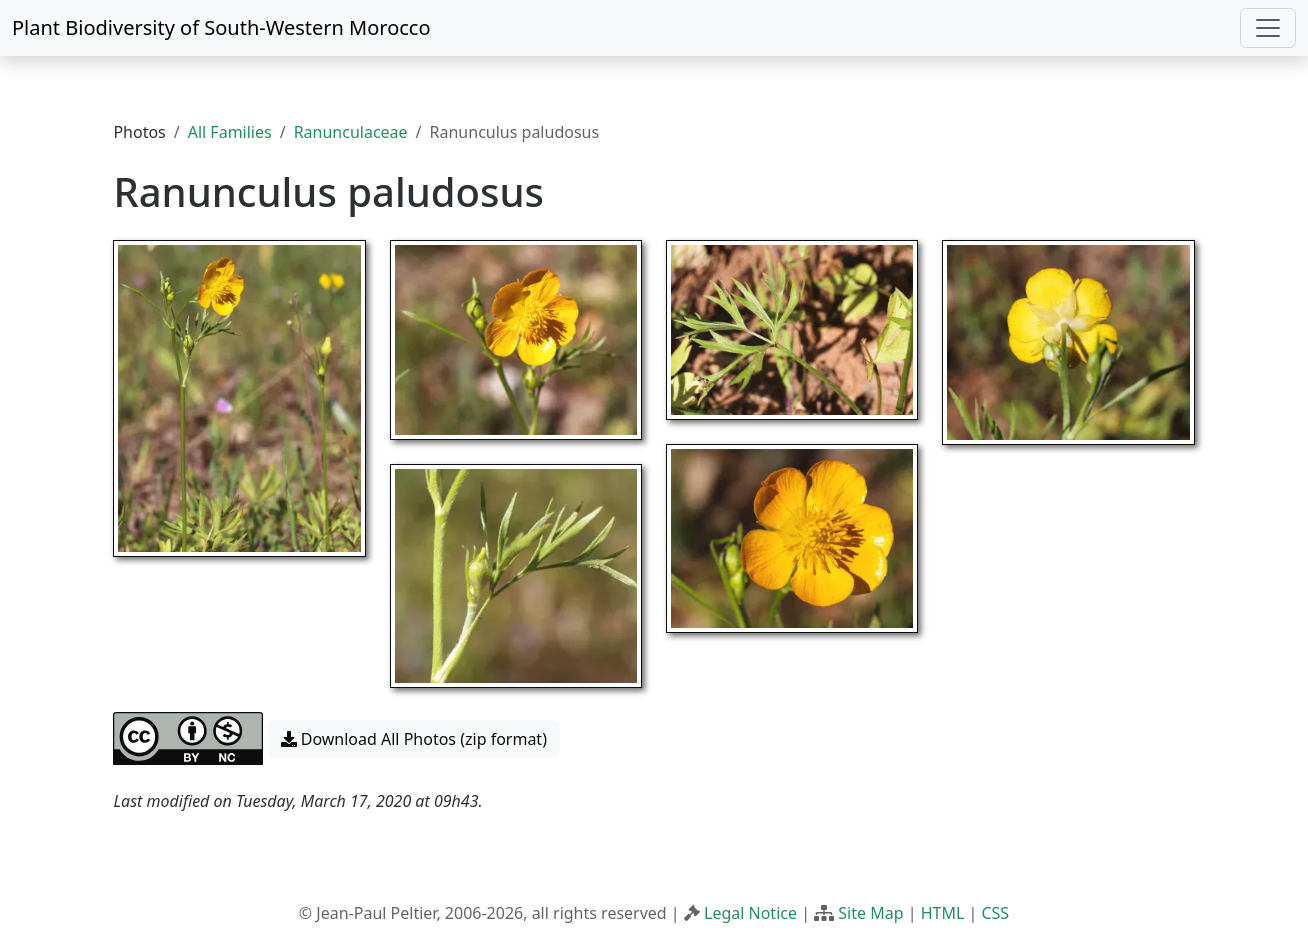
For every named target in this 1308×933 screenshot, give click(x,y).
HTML (943, 913)
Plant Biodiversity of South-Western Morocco (221, 27)
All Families (230, 132)
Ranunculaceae (351, 132)
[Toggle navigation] (1268, 28)
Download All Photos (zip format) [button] (414, 739)
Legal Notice (750, 913)
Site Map (870, 913)
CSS (995, 913)
